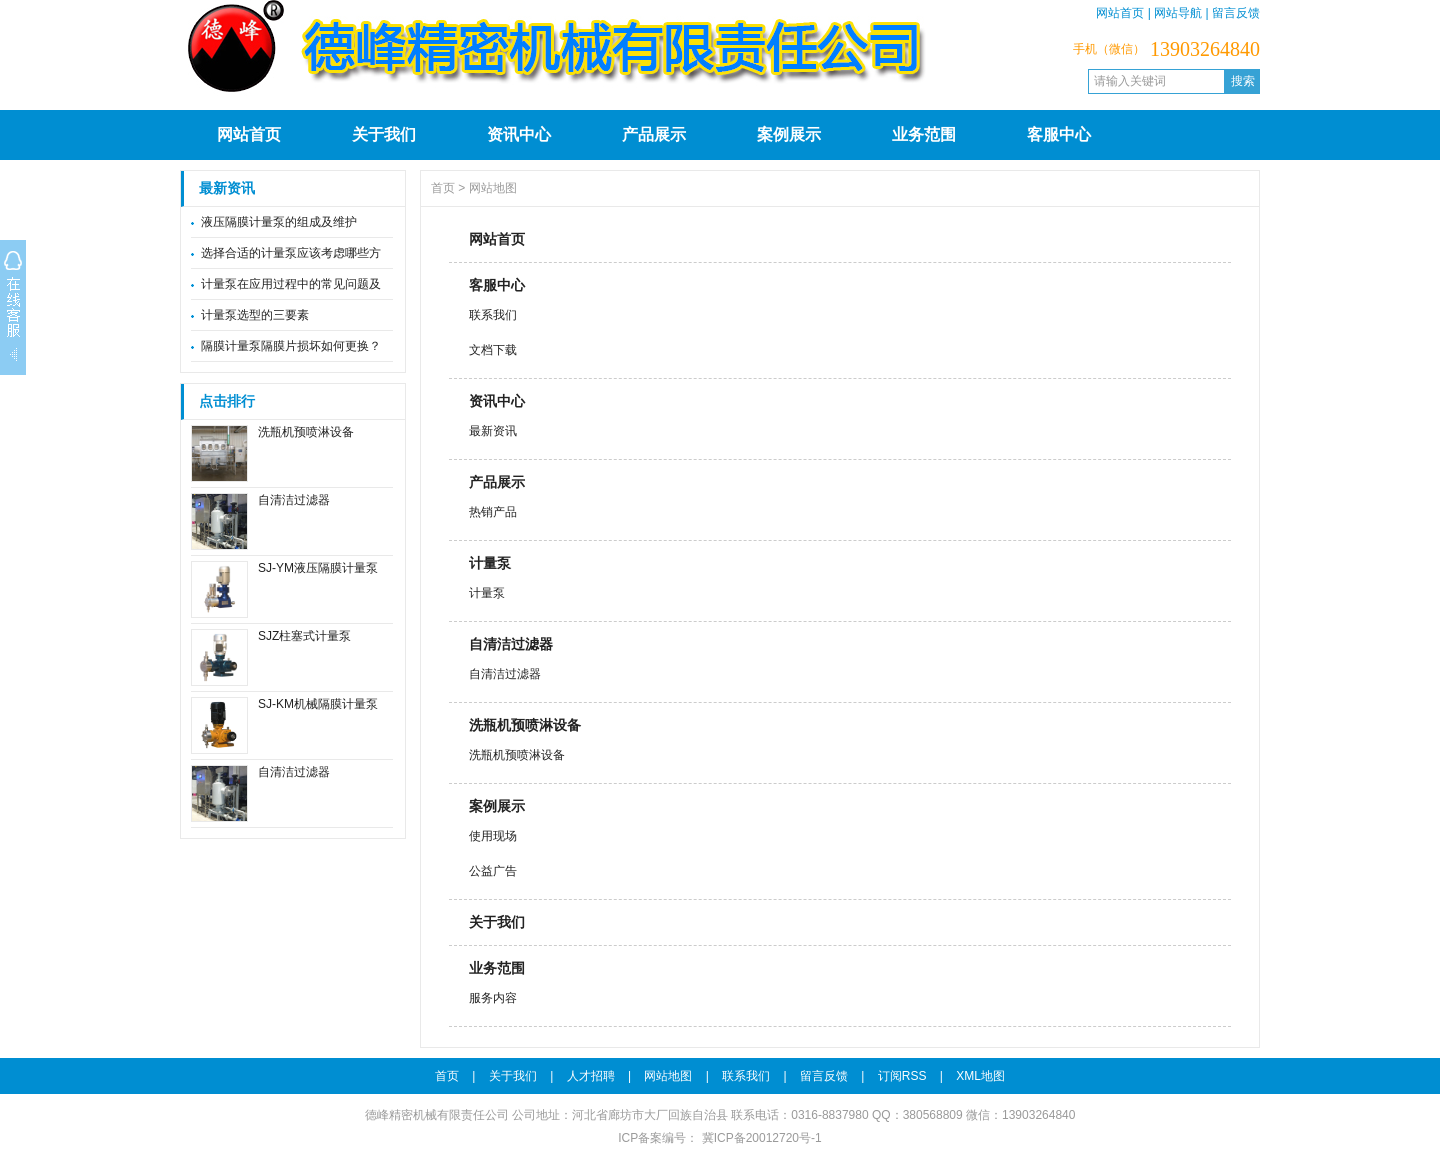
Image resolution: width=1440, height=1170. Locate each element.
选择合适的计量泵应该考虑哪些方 (291, 253)
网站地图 (493, 188)
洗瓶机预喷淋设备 (306, 432)
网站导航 (1178, 13)
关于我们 (384, 134)
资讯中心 (519, 134)
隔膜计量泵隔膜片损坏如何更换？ (291, 346)
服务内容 (493, 998)
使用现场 (493, 836)
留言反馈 (1236, 13)
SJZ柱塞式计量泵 (304, 636)
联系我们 (493, 315)
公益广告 (493, 871)
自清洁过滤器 (294, 500)
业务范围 (924, 134)
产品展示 (654, 134)
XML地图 (980, 1076)
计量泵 (490, 563)
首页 (443, 188)
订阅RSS (902, 1076)
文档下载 (493, 350)
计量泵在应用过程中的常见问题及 (291, 284)
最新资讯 (493, 431)
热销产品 (493, 512)
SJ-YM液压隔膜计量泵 (318, 568)
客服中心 (1059, 134)
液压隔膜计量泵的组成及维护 (279, 222)
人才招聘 (591, 1076)
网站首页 (1120, 13)
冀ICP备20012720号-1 (759, 1138)
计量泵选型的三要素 (255, 315)
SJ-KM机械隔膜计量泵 (318, 704)
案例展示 (789, 134)
